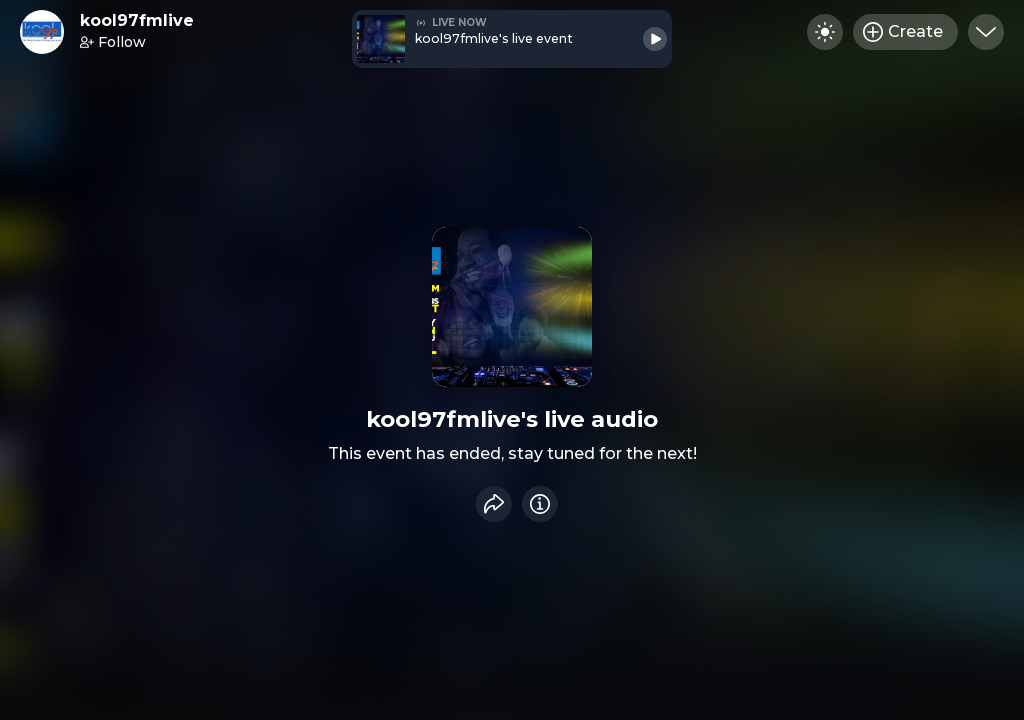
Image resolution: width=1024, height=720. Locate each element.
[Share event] (494, 504)
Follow (113, 42)
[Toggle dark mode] (825, 32)
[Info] (540, 504)
